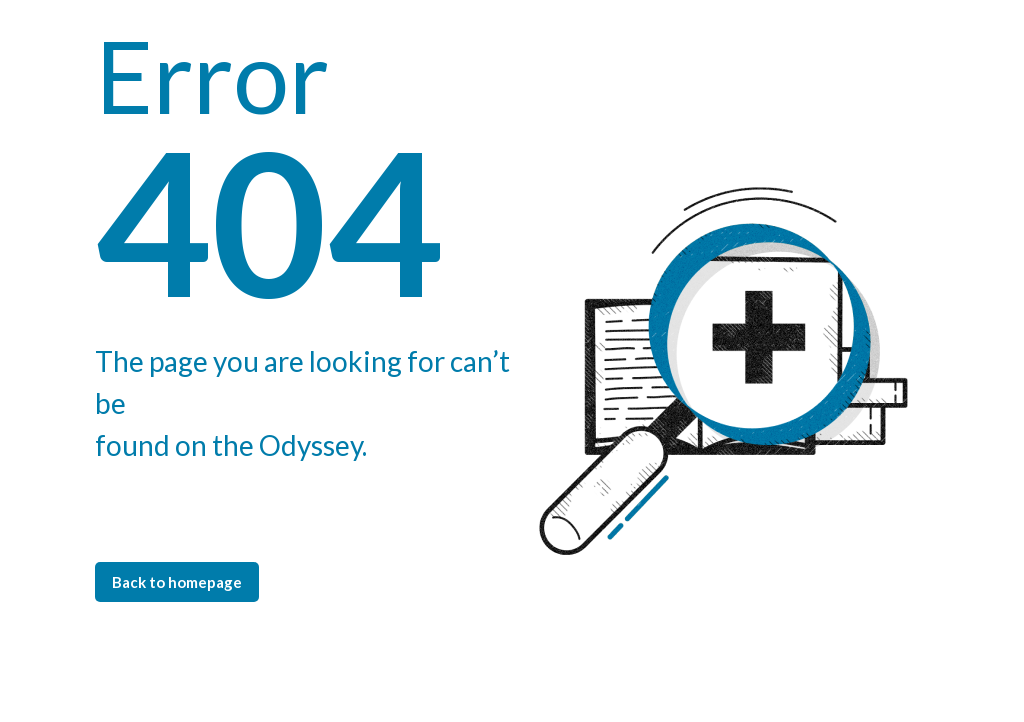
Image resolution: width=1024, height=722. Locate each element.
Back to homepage (177, 582)
